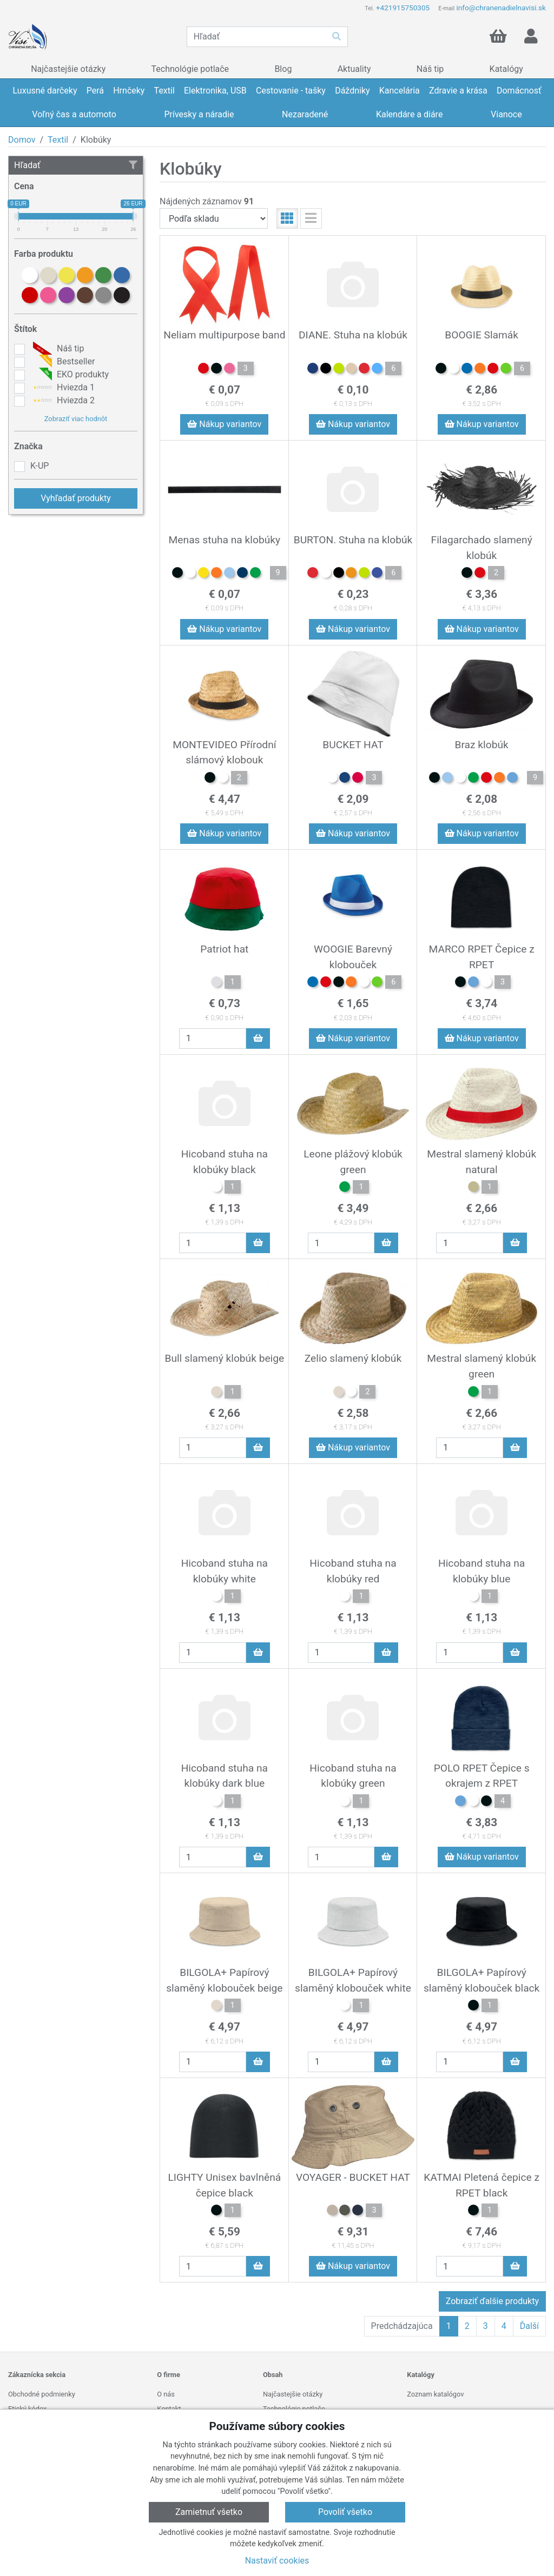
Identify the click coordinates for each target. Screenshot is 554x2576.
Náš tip (57, 348)
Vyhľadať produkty (76, 498)
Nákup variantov (224, 424)
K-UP (39, 466)
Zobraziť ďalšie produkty (492, 2301)
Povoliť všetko (345, 2512)
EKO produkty (69, 374)
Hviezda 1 (62, 387)
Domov (21, 140)
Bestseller (62, 361)
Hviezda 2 (62, 400)
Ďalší (529, 2326)
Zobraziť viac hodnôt (75, 419)
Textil (58, 140)
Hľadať (75, 165)
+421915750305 (403, 7)
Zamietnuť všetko (208, 2512)
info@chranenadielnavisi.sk (501, 7)
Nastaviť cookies (277, 2560)
